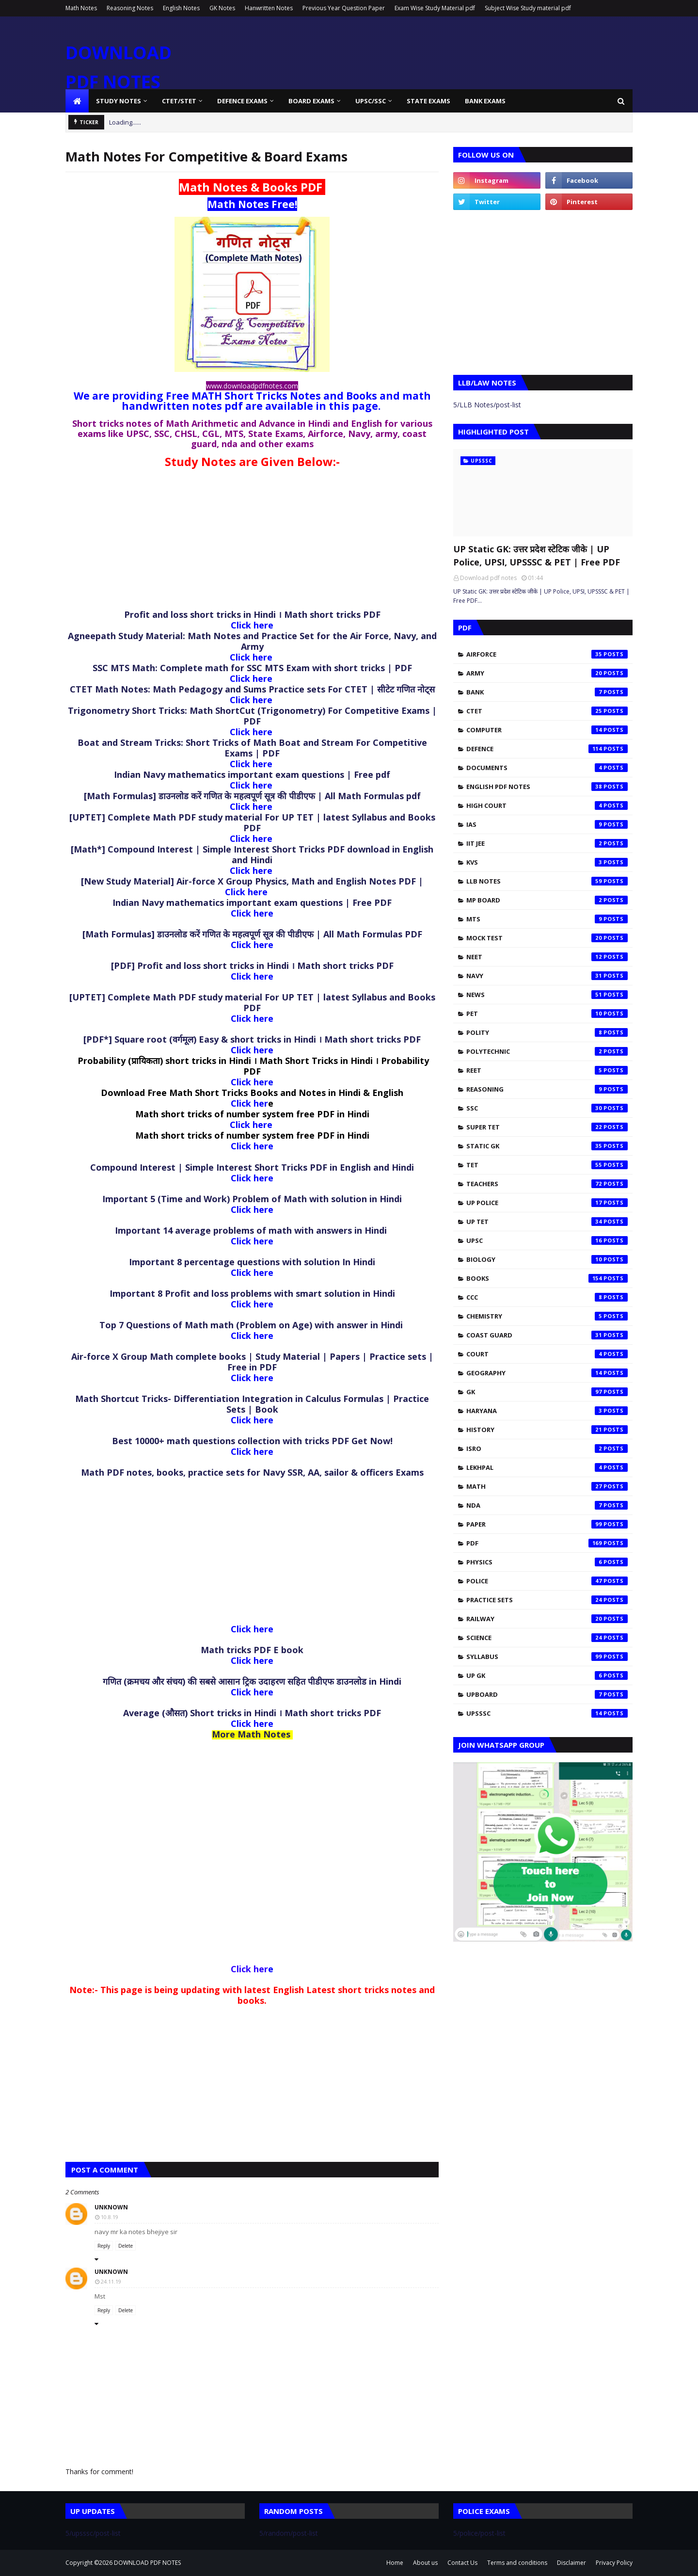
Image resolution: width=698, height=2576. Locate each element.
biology (547, 1259)
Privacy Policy (614, 2563)
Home (394, 2563)
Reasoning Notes (130, 8)
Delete (125, 2245)
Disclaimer (571, 2563)
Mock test (547, 938)
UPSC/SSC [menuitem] (370, 101)
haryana (547, 1410)
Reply (103, 2245)
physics (547, 1562)
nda (547, 1505)
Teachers (547, 1183)
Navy (547, 975)
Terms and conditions (517, 2563)
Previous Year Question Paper (343, 8)
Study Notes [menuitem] (118, 101)
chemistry (547, 1316)
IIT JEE (547, 843)
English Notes (181, 8)
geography (547, 1372)
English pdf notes (547, 786)
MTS (547, 919)
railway (547, 1618)
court (547, 1354)
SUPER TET (547, 1127)
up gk (547, 1675)
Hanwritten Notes (269, 8)
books (547, 1278)
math (547, 1486)
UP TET (547, 1221)
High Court (547, 805)
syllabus (547, 1656)
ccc (547, 1297)
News (547, 994)
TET (547, 1164)
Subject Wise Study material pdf (528, 8)
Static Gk (547, 1146)
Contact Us (462, 2563)
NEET (547, 956)
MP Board (547, 900)
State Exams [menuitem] (428, 101)
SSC (547, 1108)
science (547, 1637)
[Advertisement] (252, 542)
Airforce (547, 654)
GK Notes (222, 8)
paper (547, 1524)
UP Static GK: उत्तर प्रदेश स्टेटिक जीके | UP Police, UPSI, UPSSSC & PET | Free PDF (536, 555)
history (547, 1429)
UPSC (547, 1240)
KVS (547, 862)
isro (547, 1448)
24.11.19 (111, 2281)
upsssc (547, 1713)
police (547, 1581)
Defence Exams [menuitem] (242, 101)
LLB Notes (547, 881)
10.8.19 (109, 2217)
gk (547, 1391)
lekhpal (547, 1467)
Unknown (111, 2207)
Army (547, 673)
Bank (547, 692)
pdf (547, 1543)
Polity (547, 1032)
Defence (547, 748)
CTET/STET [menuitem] (179, 101)
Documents (547, 767)
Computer (547, 729)
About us (425, 2563)
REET (547, 1070)
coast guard (547, 1335)
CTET (547, 711)
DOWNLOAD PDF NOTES (147, 2563)
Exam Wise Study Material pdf (435, 8)
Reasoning (547, 1089)
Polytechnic (547, 1051)
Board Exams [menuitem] (311, 101)
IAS (547, 824)
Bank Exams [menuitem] (485, 101)
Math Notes (81, 8)
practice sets (547, 1599)
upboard (547, 1694)
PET (547, 1013)
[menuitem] (77, 101)
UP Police (547, 1202)
